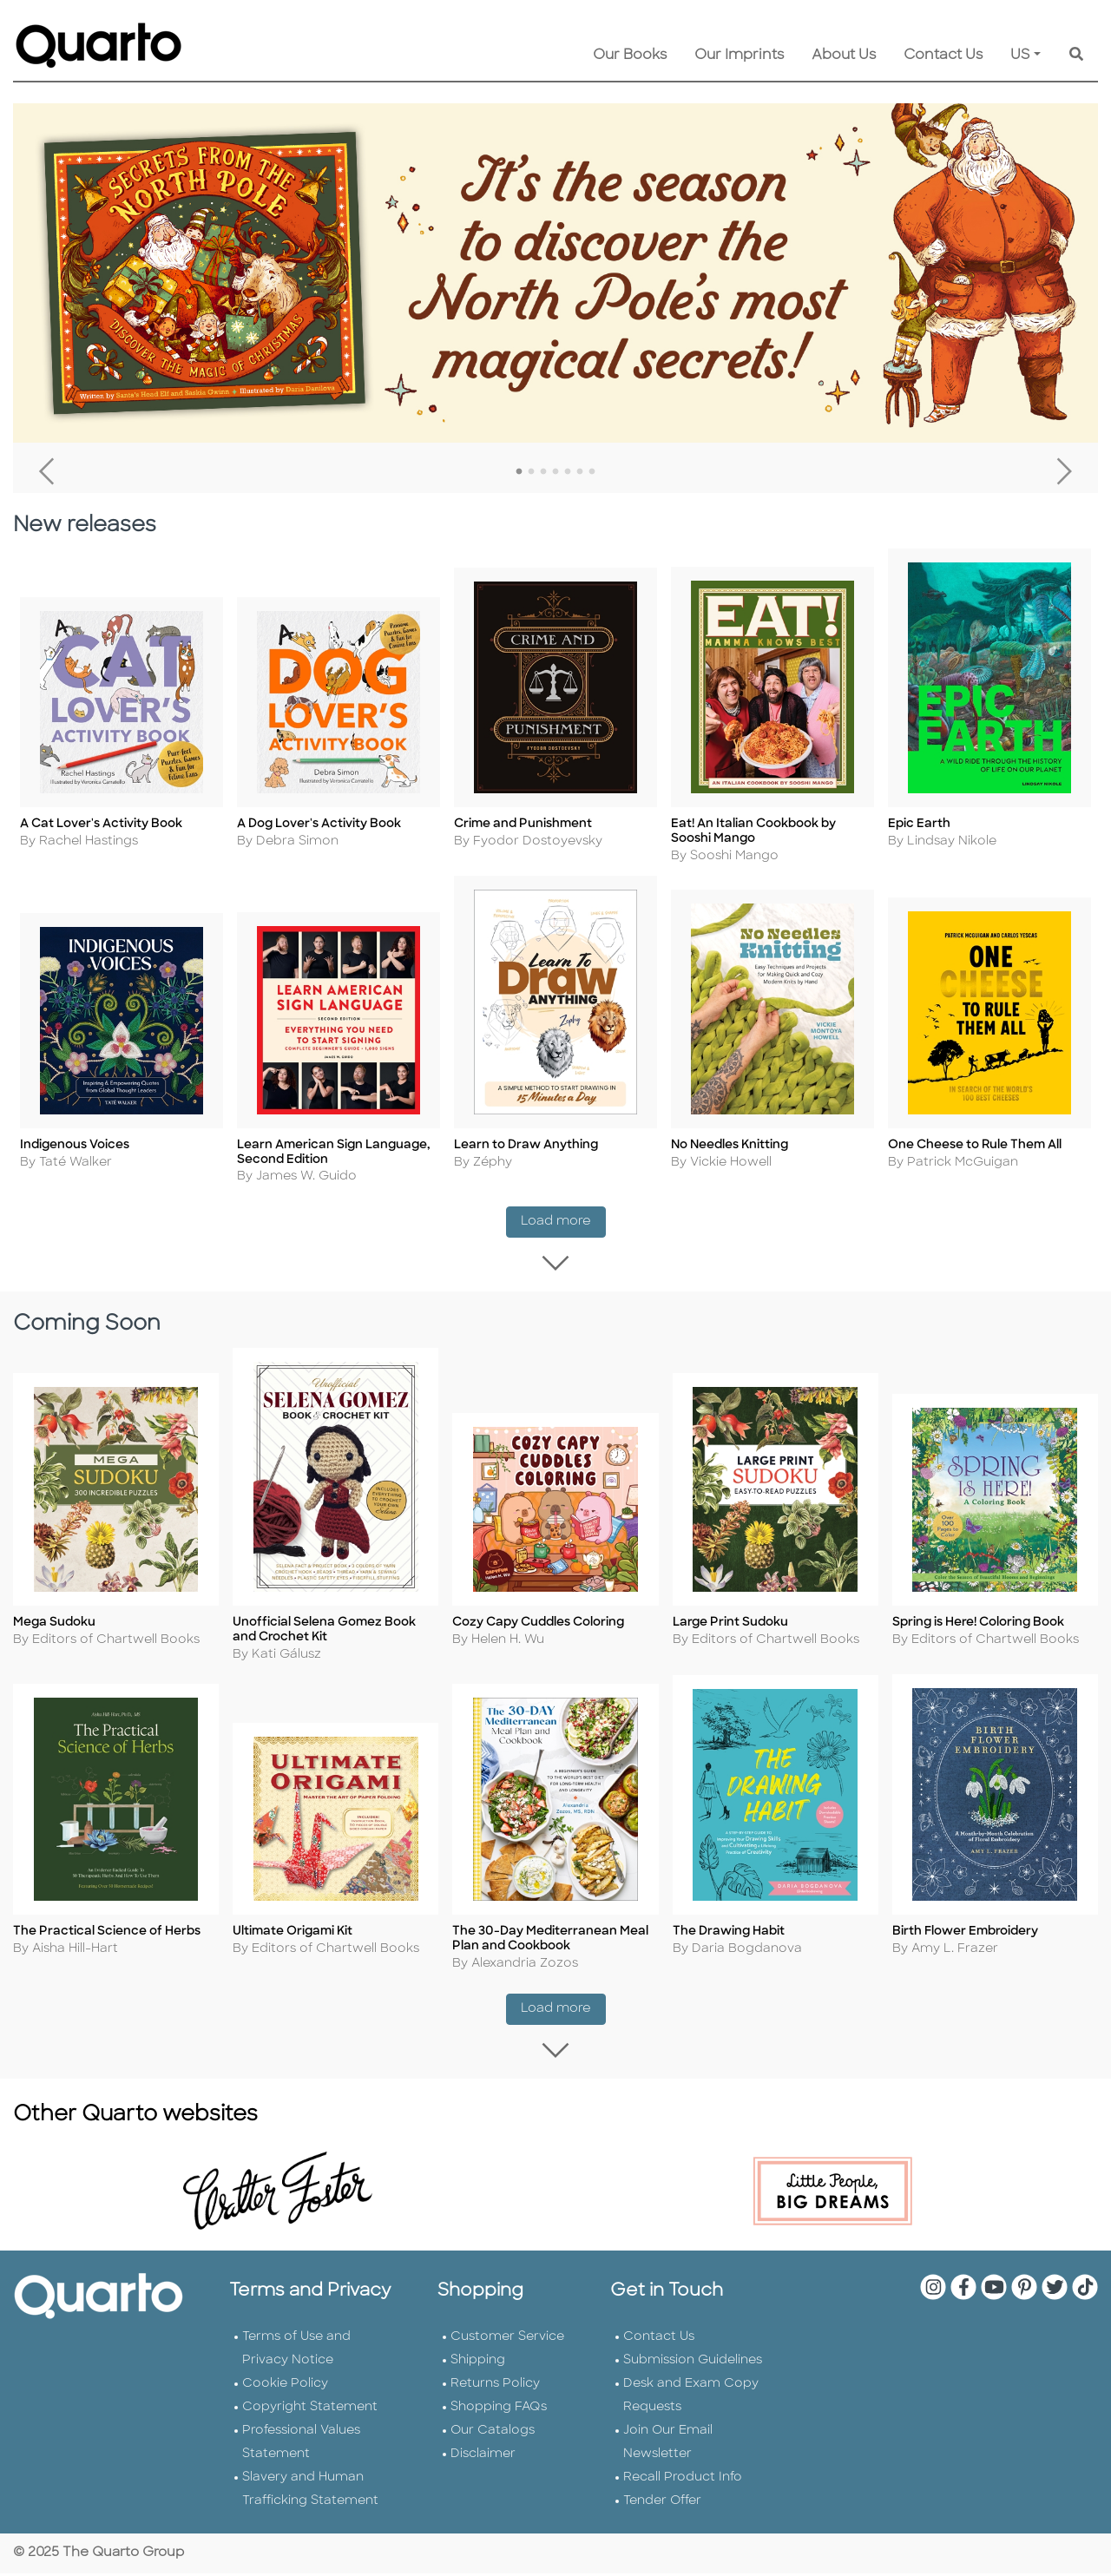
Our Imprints (739, 55)
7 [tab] (592, 472)
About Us (844, 55)
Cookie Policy (285, 2386)
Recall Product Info (682, 2480)
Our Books (630, 55)
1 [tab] (519, 472)
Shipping (477, 2362)
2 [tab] (531, 472)
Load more (563, 1212)
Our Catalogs (492, 2433)
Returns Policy (495, 2386)
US (1020, 55)
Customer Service (507, 2339)
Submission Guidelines (692, 2362)
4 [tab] (555, 472)
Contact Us (943, 55)
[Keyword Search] (1076, 55)
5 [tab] (568, 472)
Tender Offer (662, 2503)
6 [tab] (580, 472)
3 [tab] (543, 472)
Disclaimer (483, 2456)
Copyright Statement (310, 2409)
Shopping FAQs (498, 2409)
